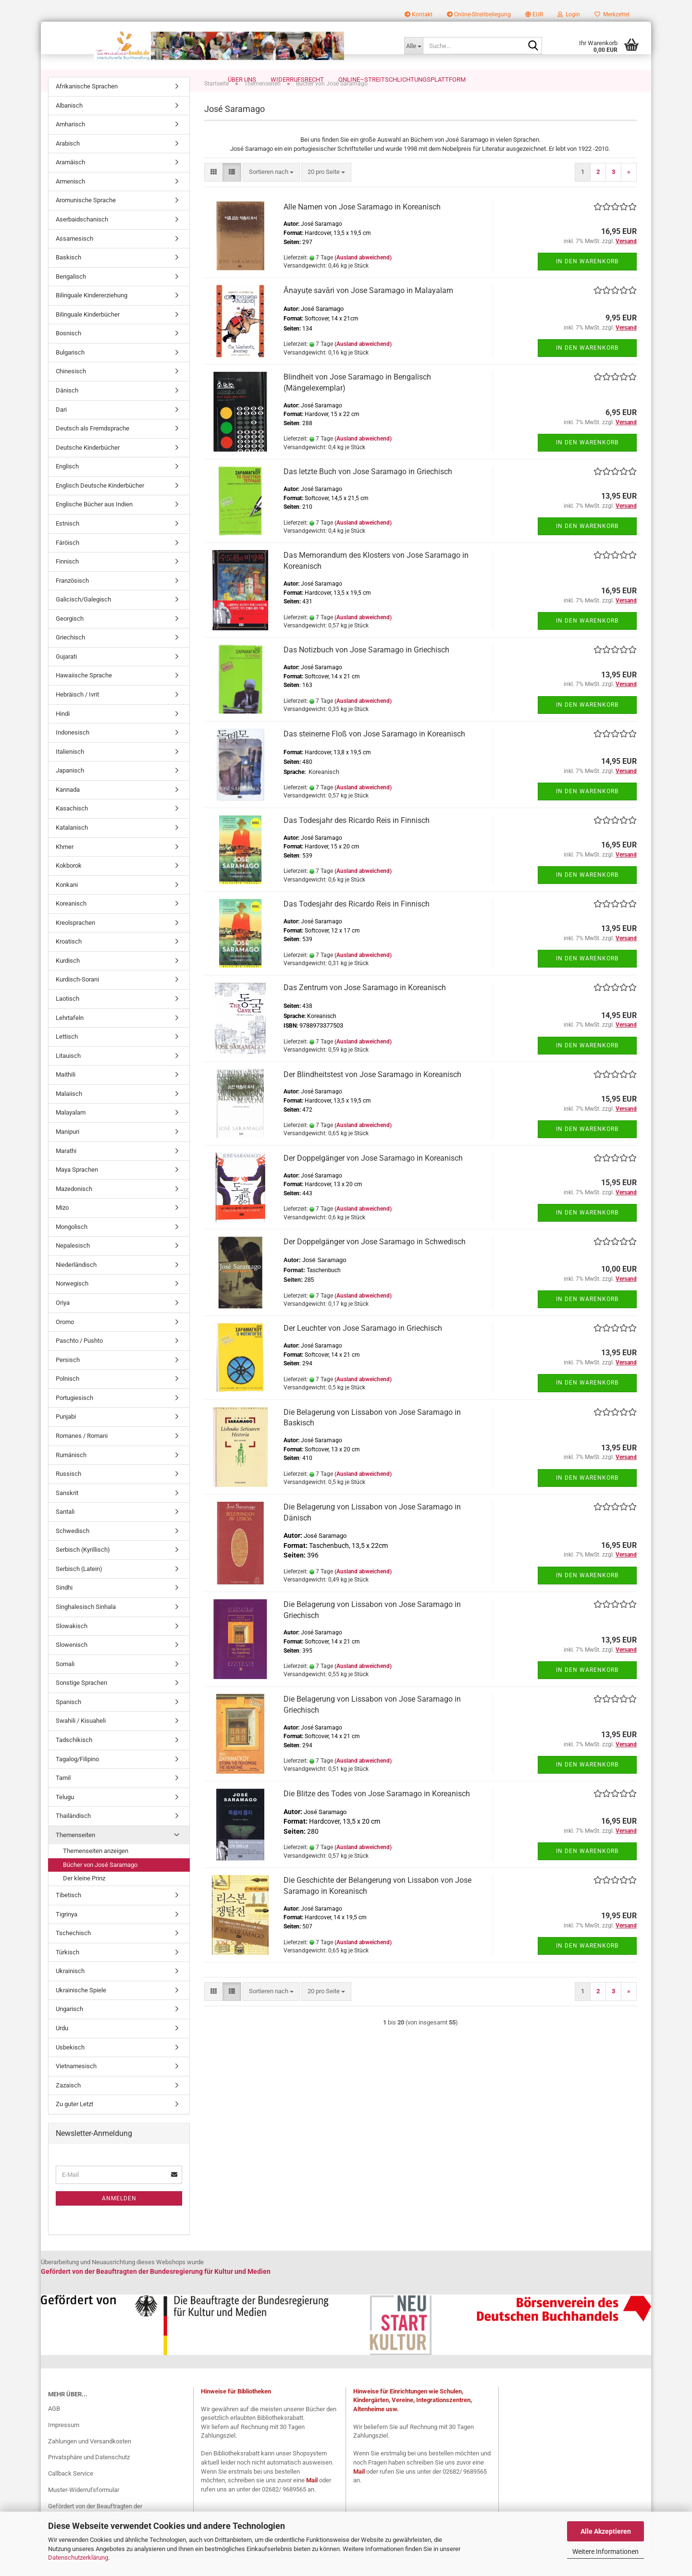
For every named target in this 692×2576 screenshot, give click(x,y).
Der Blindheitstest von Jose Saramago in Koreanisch (372, 1094)
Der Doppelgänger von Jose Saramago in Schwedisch (375, 1261)
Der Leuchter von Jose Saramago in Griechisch (363, 1348)
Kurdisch (68, 980)
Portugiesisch (74, 1418)
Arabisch (68, 163)
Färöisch (67, 562)
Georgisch (70, 638)
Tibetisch (68, 1915)
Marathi (66, 1171)
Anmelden (119, 2218)
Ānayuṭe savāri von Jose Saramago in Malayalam (368, 310)
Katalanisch (72, 847)
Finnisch (67, 581)
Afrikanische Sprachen (87, 106)
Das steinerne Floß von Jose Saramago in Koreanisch (374, 754)
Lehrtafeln (70, 1038)
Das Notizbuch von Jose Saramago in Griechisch (366, 670)
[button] (534, 14)
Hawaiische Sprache (84, 695)
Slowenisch (71, 1664)
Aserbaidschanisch (82, 239)
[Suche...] (413, 45)
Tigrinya (66, 1934)
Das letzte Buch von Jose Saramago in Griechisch (368, 491)
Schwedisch (72, 1551)
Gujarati (66, 676)
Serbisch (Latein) (79, 1589)
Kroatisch (69, 961)
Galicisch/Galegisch (83, 619)
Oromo (65, 1342)
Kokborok (69, 885)
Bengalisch (71, 296)
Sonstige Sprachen (81, 1702)
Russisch (68, 1493)
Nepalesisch (73, 1265)
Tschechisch (73, 1953)
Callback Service (70, 2493)
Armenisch (70, 201)
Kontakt (418, 14)
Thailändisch (73, 1836)
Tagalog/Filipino (77, 1779)
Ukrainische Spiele (81, 2010)
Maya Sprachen (77, 1189)
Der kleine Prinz (84, 1898)
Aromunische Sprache (86, 220)
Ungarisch (69, 2029)
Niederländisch (76, 1284)
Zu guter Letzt (74, 2124)
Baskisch (68, 277)
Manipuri (67, 1151)
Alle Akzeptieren (606, 2531)
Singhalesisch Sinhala (86, 1627)
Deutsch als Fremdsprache (92, 448)
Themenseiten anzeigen (95, 1871)
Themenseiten (75, 1855)
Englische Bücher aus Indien (94, 524)
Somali (65, 1684)
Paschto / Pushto (79, 1360)
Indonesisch (72, 752)
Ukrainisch (70, 1991)
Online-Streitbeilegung (479, 14)
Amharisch (70, 144)
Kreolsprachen (75, 942)
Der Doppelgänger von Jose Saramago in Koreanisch (373, 1178)
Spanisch (68, 1722)
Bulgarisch (70, 372)
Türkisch (67, 1972)
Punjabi (66, 1436)
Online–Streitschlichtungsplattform (402, 79)
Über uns (242, 79)
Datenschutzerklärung (78, 2557)
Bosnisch (68, 353)
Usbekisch (70, 2067)
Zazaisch (68, 2105)
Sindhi (64, 1607)
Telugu (65, 1817)
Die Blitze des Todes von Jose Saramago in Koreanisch (377, 1813)
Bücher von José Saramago (100, 1885)
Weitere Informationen (605, 2551)
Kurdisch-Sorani (77, 999)
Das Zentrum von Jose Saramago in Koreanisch (365, 1007)
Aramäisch (70, 182)
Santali (65, 1531)
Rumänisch (71, 1475)
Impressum (63, 2445)
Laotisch (67, 1018)
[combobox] (271, 192)
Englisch (67, 486)
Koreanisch (71, 923)
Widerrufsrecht (297, 79)
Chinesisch (71, 391)
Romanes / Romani (82, 1456)
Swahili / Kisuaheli (81, 1740)
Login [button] (568, 14)
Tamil (63, 1798)
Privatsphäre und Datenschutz (89, 2477)
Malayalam (71, 1132)
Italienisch (70, 771)
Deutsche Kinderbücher (88, 467)
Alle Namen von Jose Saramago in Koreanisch (362, 227)
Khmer (65, 867)
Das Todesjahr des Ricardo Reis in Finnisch (357, 840)
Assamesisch (74, 258)
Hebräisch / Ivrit (77, 714)
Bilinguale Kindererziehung (91, 315)
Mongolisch (71, 1247)
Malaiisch (69, 1113)
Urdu (62, 2048)
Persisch (68, 1380)
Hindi (63, 733)
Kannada (68, 809)
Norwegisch (72, 1303)
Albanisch (69, 125)
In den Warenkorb (587, 281)
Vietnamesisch (76, 2086)
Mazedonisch (74, 1209)
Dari (61, 429)
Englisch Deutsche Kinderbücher (100, 505)
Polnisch (67, 1398)
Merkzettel (612, 14)
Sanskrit (67, 1513)
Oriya (63, 1322)
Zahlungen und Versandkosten (89, 2461)
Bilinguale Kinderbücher (88, 334)
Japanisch (70, 790)
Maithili (65, 1094)
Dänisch (67, 410)
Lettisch (67, 1056)
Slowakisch (71, 1646)
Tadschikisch (74, 1760)
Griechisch (70, 657)
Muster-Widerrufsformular (83, 2510)
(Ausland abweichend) (363, 277)
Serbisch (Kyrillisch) (83, 1569)
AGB (54, 2428)
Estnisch (67, 543)
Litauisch (68, 1075)
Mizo (62, 1227)
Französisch (72, 600)
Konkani (67, 904)
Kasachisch (72, 828)
